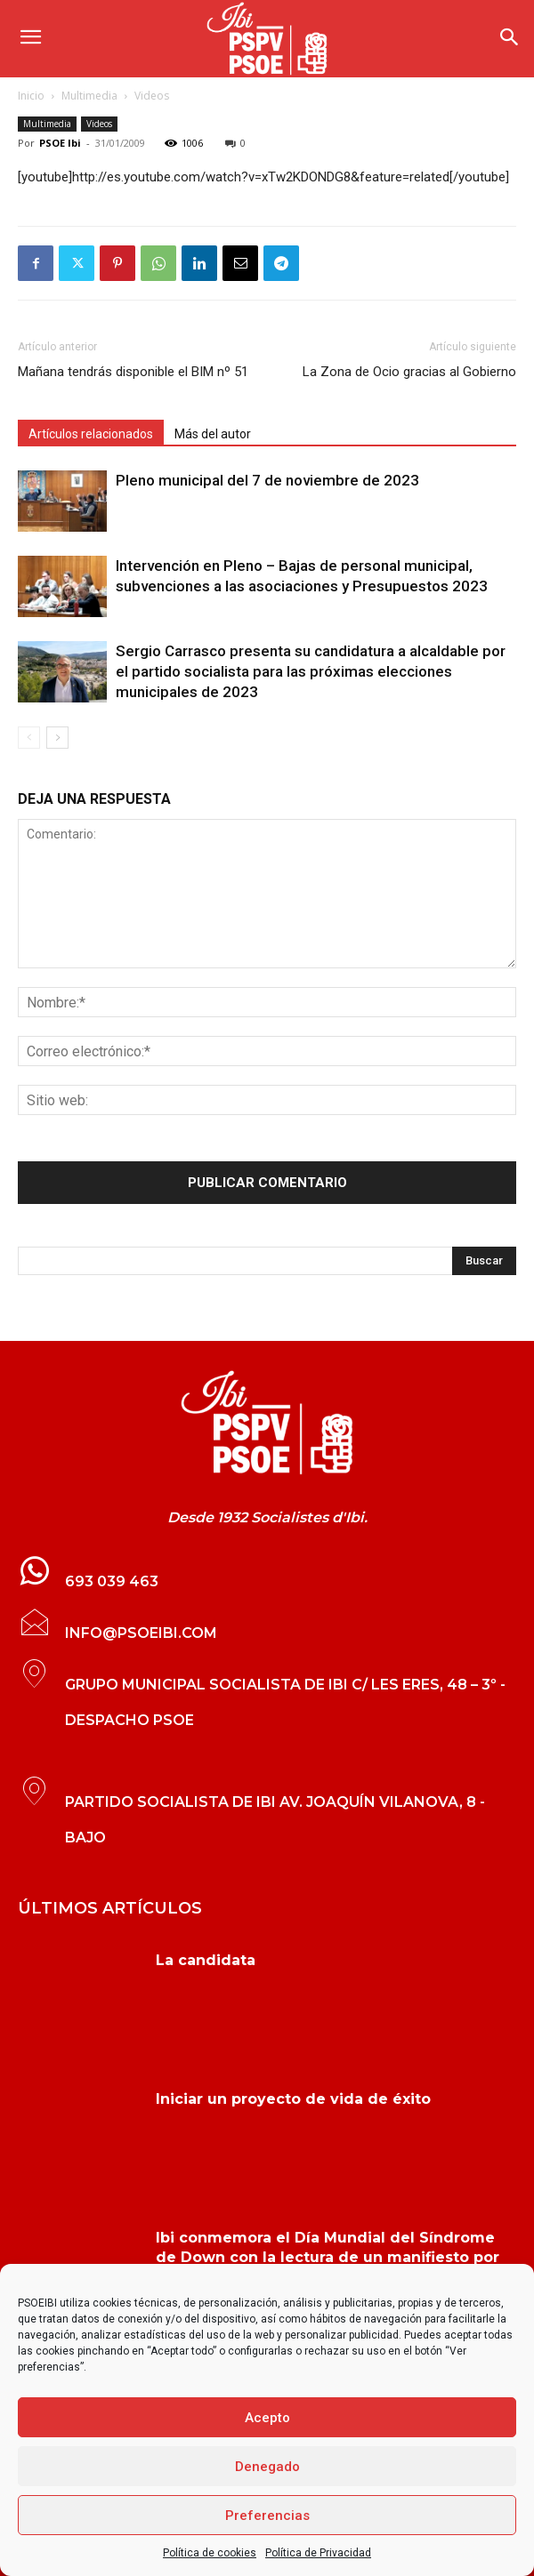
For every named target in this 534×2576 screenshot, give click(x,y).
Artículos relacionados (90, 434)
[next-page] (57, 737)
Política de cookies (209, 2553)
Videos (151, 95)
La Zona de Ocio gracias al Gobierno (409, 372)
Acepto (267, 2418)
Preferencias (267, 2516)
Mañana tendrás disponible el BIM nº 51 (133, 372)
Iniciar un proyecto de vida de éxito (293, 2098)
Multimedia (89, 95)
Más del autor (212, 434)
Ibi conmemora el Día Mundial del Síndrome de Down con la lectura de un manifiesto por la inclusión (327, 2257)
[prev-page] (29, 737)
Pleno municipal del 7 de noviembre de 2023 (267, 480)
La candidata (205, 1960)
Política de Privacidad (318, 2553)
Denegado (267, 2467)
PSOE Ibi (60, 142)
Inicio (31, 95)
